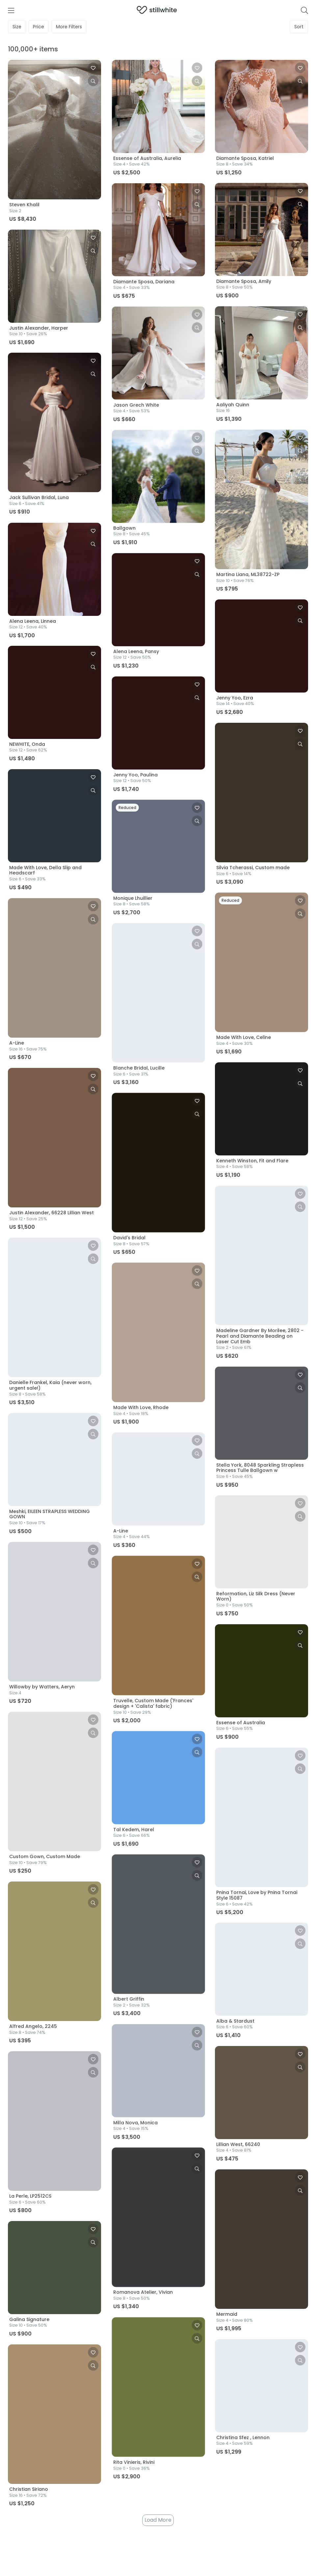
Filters (69, 26)
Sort (298, 26)
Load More (158, 2520)
